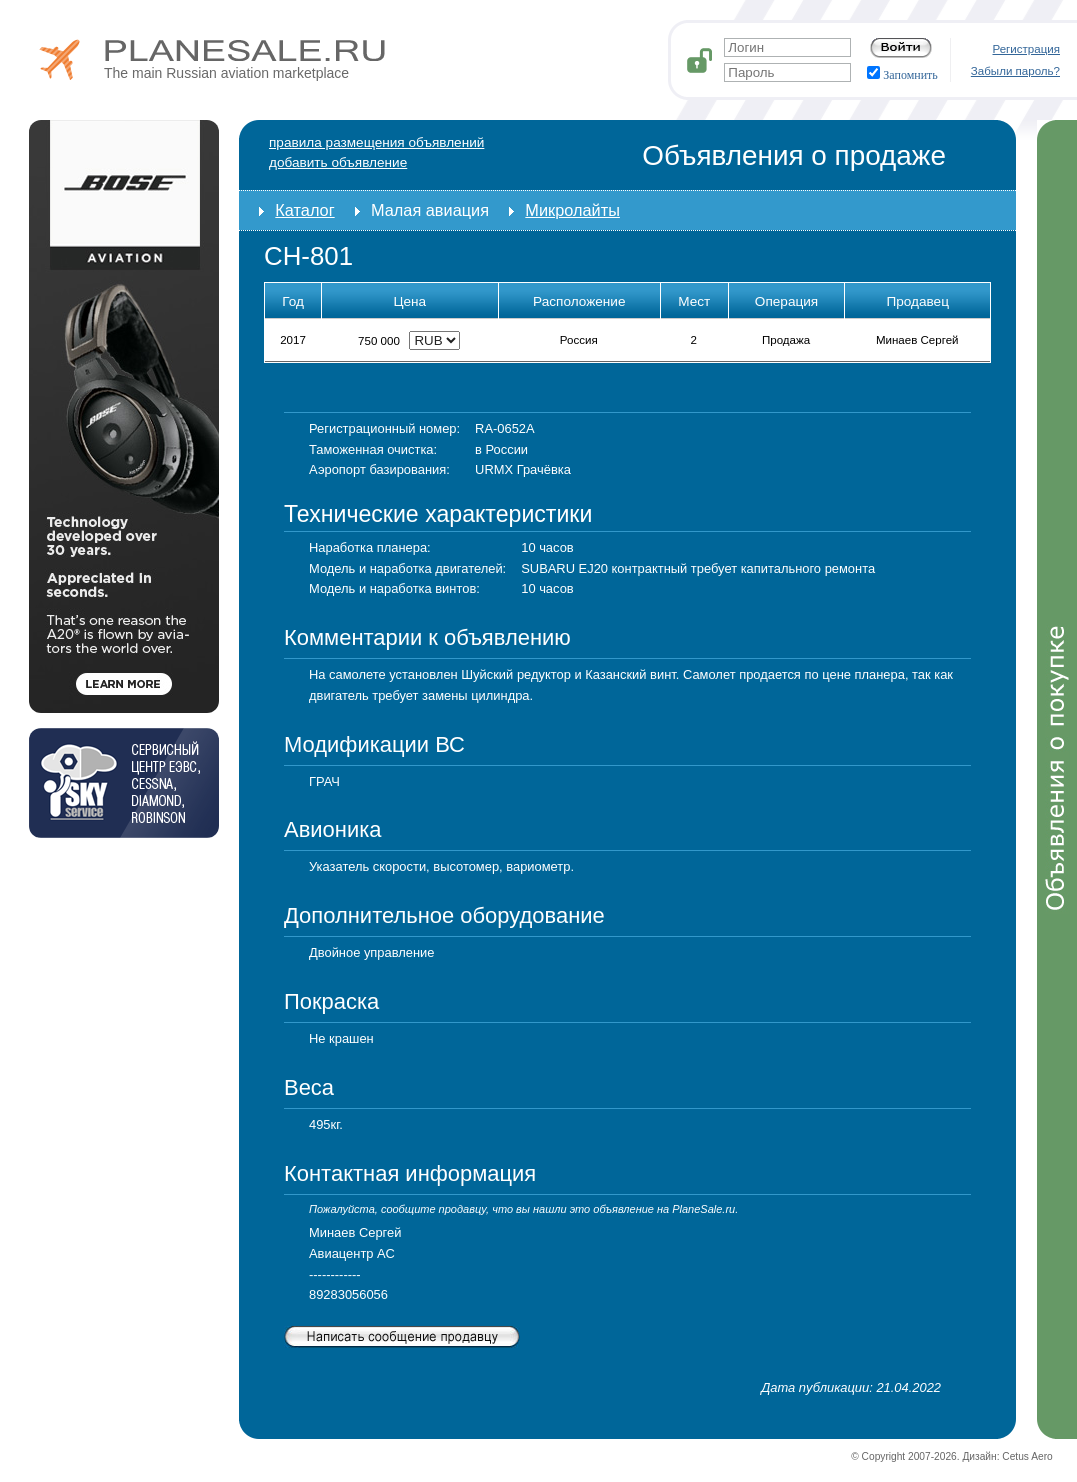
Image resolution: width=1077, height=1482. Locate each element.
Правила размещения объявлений (376, 142)
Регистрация (1027, 49)
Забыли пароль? (1015, 71)
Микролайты (572, 210)
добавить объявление (338, 162)
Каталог (304, 210)
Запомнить (902, 75)
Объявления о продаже (794, 155)
